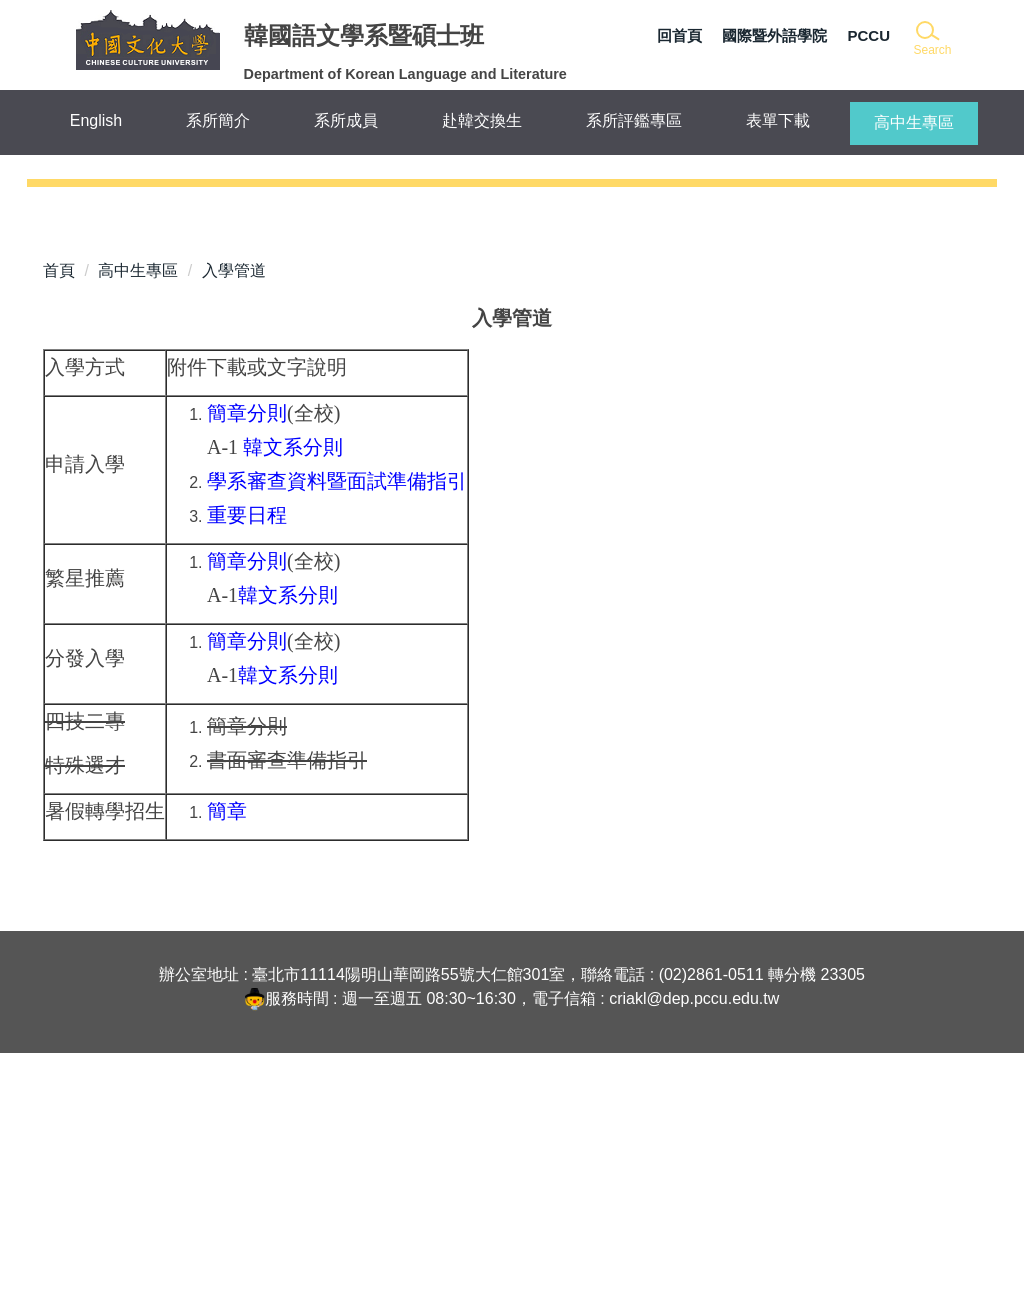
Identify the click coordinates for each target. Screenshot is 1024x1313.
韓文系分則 (293, 707)
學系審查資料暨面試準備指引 (337, 741)
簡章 (227, 1071)
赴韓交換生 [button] (482, 120)
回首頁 (679, 35)
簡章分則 (247, 673)
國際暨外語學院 (774, 35)
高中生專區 (138, 530)
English (96, 120)
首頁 (59, 530)
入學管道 (234, 530)
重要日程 (247, 775)
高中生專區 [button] (914, 122)
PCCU (868, 35)
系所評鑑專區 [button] (634, 120)
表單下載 (778, 120)
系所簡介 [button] (218, 120)
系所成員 (346, 120)
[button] (931, 39)
